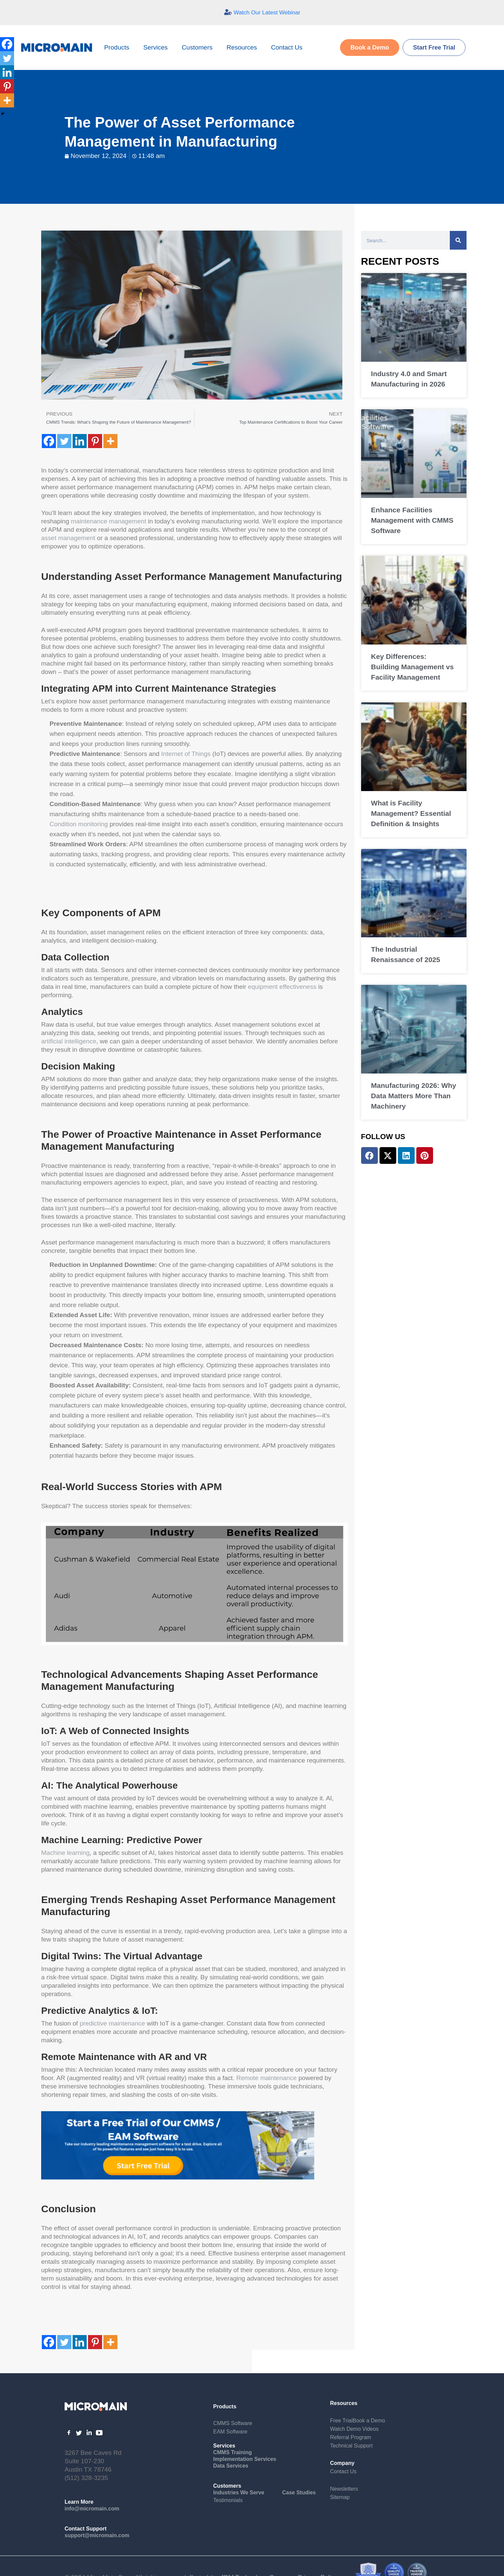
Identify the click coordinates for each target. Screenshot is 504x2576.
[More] (110, 441)
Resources (243, 47)
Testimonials (228, 2500)
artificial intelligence (68, 1041)
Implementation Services (244, 2459)
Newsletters (344, 2489)
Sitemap (340, 2497)
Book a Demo (369, 2420)
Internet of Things (186, 753)
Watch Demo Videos (354, 2429)
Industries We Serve (238, 2492)
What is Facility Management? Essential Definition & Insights (411, 813)
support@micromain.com (97, 2535)
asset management (68, 537)
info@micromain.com (92, 2508)
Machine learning (65, 1852)
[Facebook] (49, 441)
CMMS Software (232, 2423)
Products (118, 47)
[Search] (458, 240)
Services (157, 47)
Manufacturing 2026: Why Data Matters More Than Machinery (413, 1096)
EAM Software (230, 2431)
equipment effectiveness (282, 986)
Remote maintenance (266, 2077)
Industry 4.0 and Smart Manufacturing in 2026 (409, 379)
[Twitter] (64, 441)
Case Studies (299, 2492)
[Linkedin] (80, 441)
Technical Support (351, 2446)
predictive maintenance (112, 2023)
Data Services (230, 2466)
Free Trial (341, 2420)
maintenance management (108, 521)
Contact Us (287, 47)
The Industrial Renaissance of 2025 (405, 954)
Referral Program (350, 2437)
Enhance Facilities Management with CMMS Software (412, 520)
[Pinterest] (95, 441)
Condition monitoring (79, 824)
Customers (199, 47)
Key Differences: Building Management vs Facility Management (412, 667)
